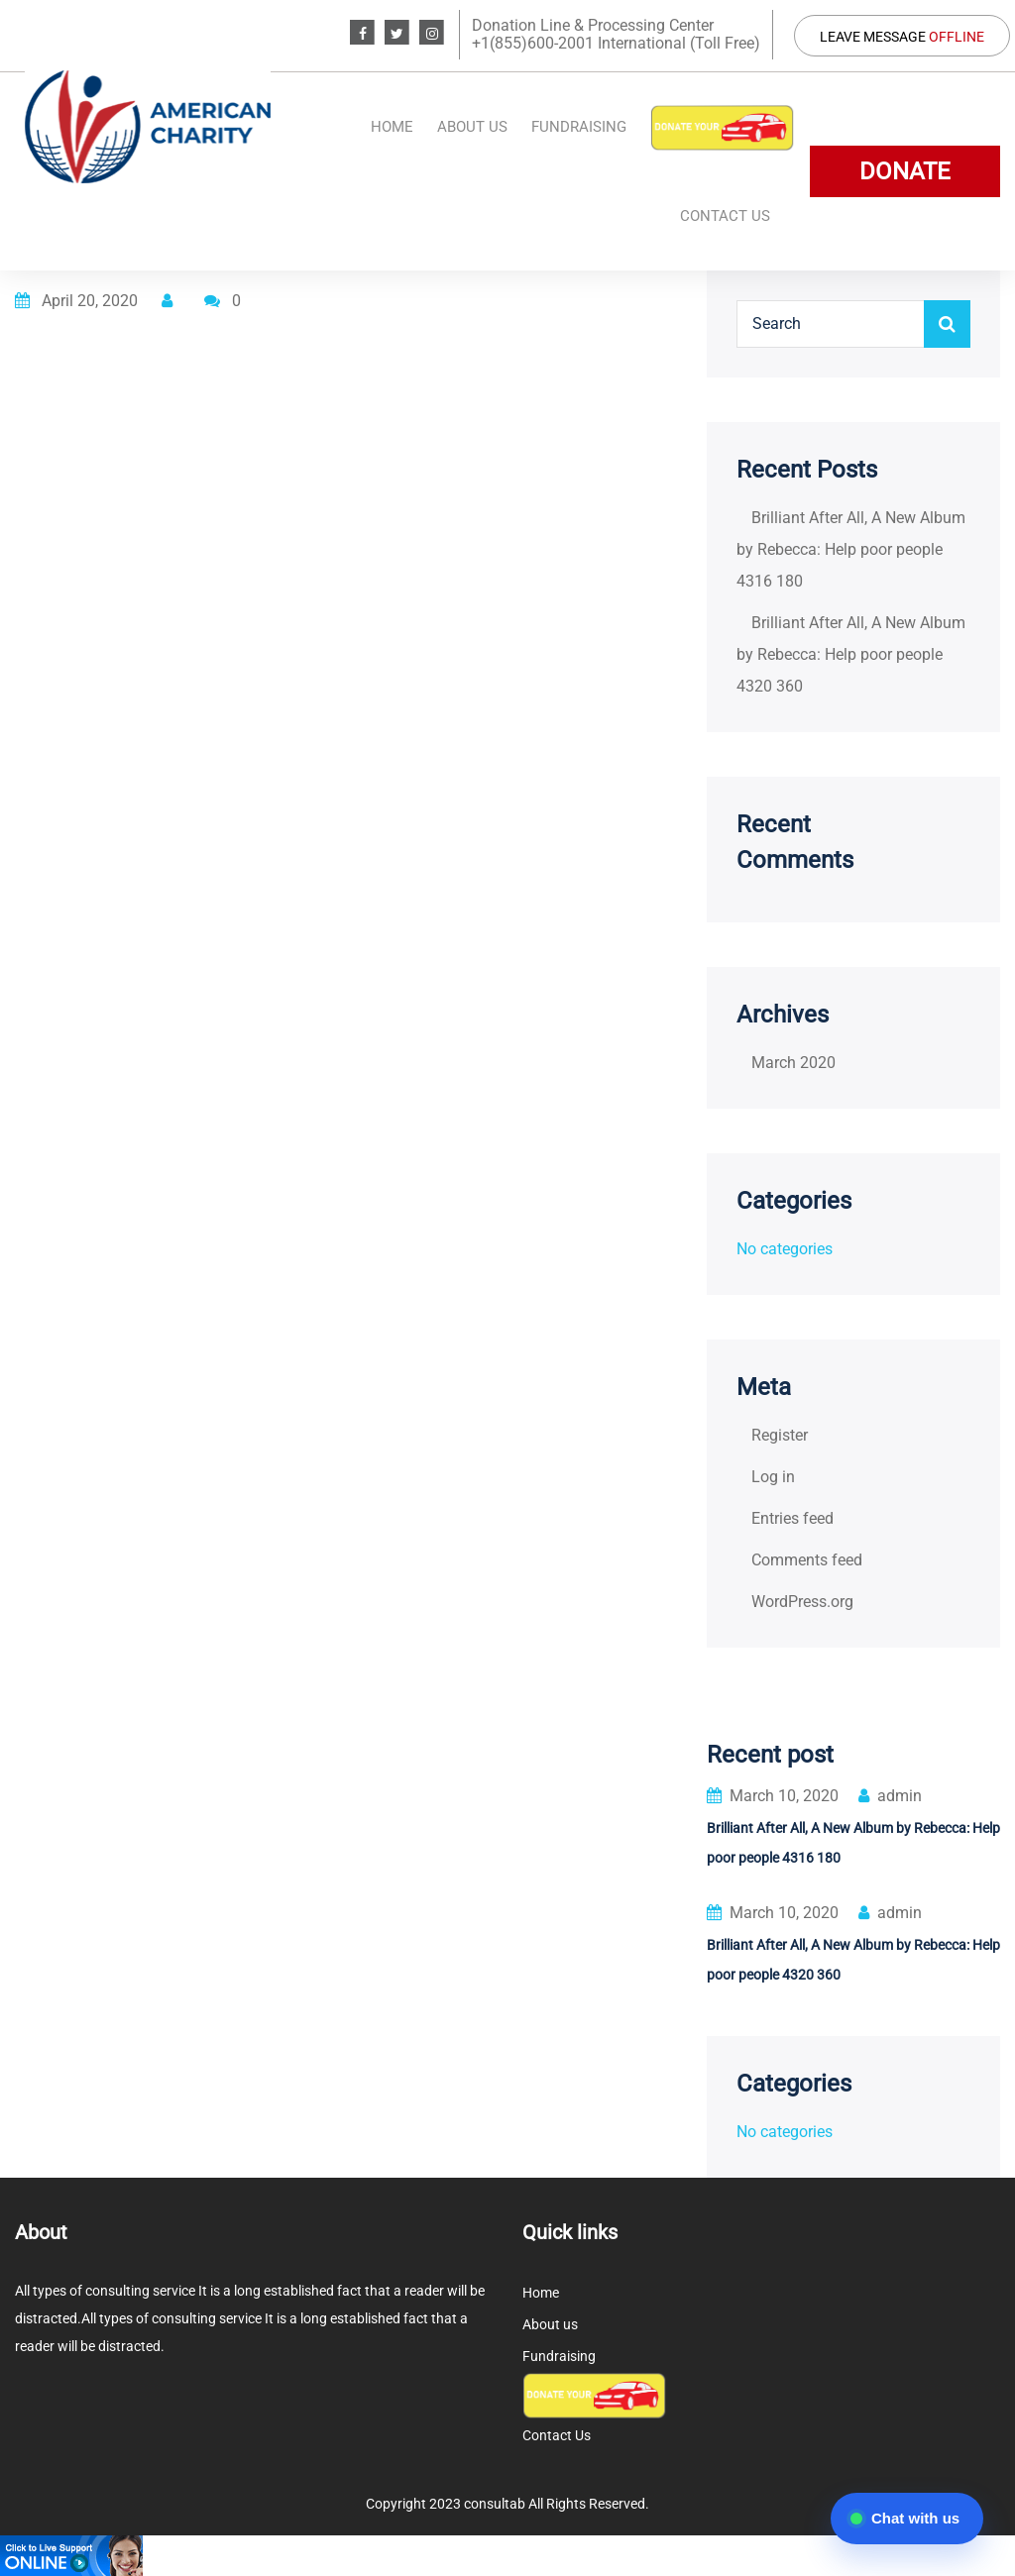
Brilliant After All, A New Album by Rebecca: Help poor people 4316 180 (850, 549)
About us (472, 127)
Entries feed (792, 1518)
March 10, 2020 (773, 1795)
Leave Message (902, 37)
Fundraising (578, 127)
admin (890, 1795)
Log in (773, 1476)
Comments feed (806, 1560)
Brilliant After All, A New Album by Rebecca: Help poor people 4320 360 (850, 654)
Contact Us (725, 216)
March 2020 (793, 1062)
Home (392, 127)
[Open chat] (907, 2518)
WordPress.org (802, 1601)
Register (779, 1435)
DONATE (905, 171)
